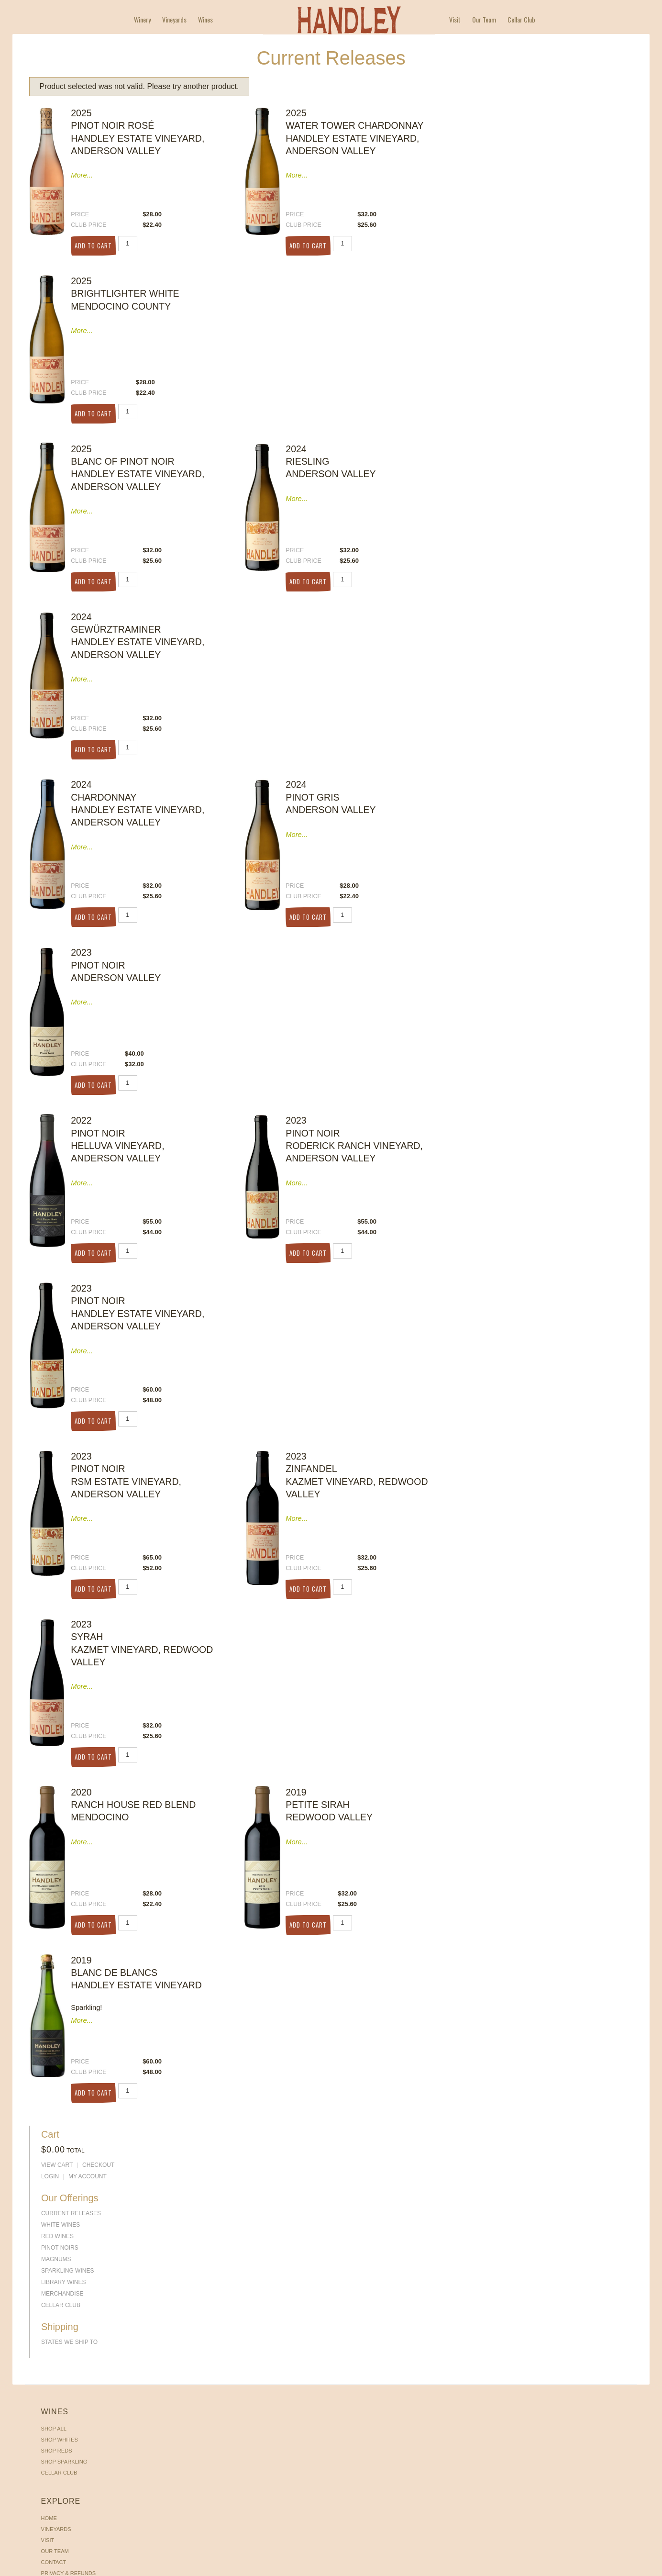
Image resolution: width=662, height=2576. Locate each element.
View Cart (527, 130)
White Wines (530, 185)
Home (146, 1151)
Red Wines (527, 196)
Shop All (56, 1151)
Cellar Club (521, 20)
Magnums (526, 219)
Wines (205, 20)
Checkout (568, 130)
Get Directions (509, 1191)
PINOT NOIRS (530, 208)
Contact (150, 1195)
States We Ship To (539, 297)
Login (520, 142)
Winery (142, 20)
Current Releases (541, 173)
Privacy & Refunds (165, 1206)
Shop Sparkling (67, 1184)
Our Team (484, 20)
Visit (455, 20)
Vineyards (174, 20)
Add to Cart (99, 236)
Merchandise (532, 254)
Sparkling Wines (537, 231)
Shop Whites (62, 1162)
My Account (558, 142)
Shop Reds (59, 1173)
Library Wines (533, 242)
